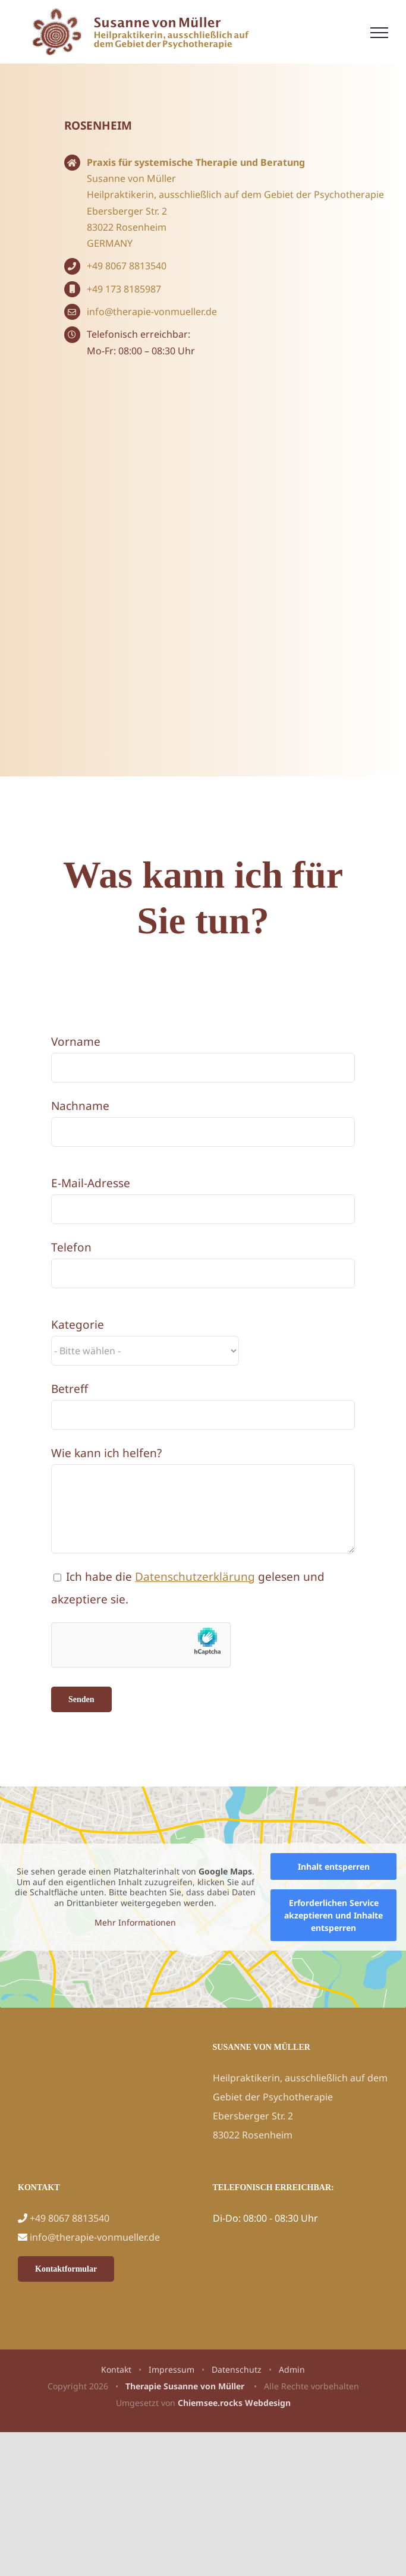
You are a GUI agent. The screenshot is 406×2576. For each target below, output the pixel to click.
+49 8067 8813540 (126, 265)
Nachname (80, 1106)
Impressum (171, 2369)
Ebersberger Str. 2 (127, 211)
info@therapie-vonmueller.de (152, 311)
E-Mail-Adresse (90, 1183)
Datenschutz (237, 2369)
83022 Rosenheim (126, 227)
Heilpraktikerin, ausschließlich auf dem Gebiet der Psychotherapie (235, 194)
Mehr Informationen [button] (135, 1922)
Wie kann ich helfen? (106, 1453)
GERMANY (110, 243)
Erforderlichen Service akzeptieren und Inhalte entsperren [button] (333, 1915)
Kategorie (77, 1324)
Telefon (71, 1247)
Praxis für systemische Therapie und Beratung (196, 162)
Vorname (75, 1041)
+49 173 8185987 (124, 288)
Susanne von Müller (131, 178)
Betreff (69, 1388)
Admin (292, 2369)
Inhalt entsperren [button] (334, 1866)
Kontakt (116, 2369)
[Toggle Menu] (379, 32)
